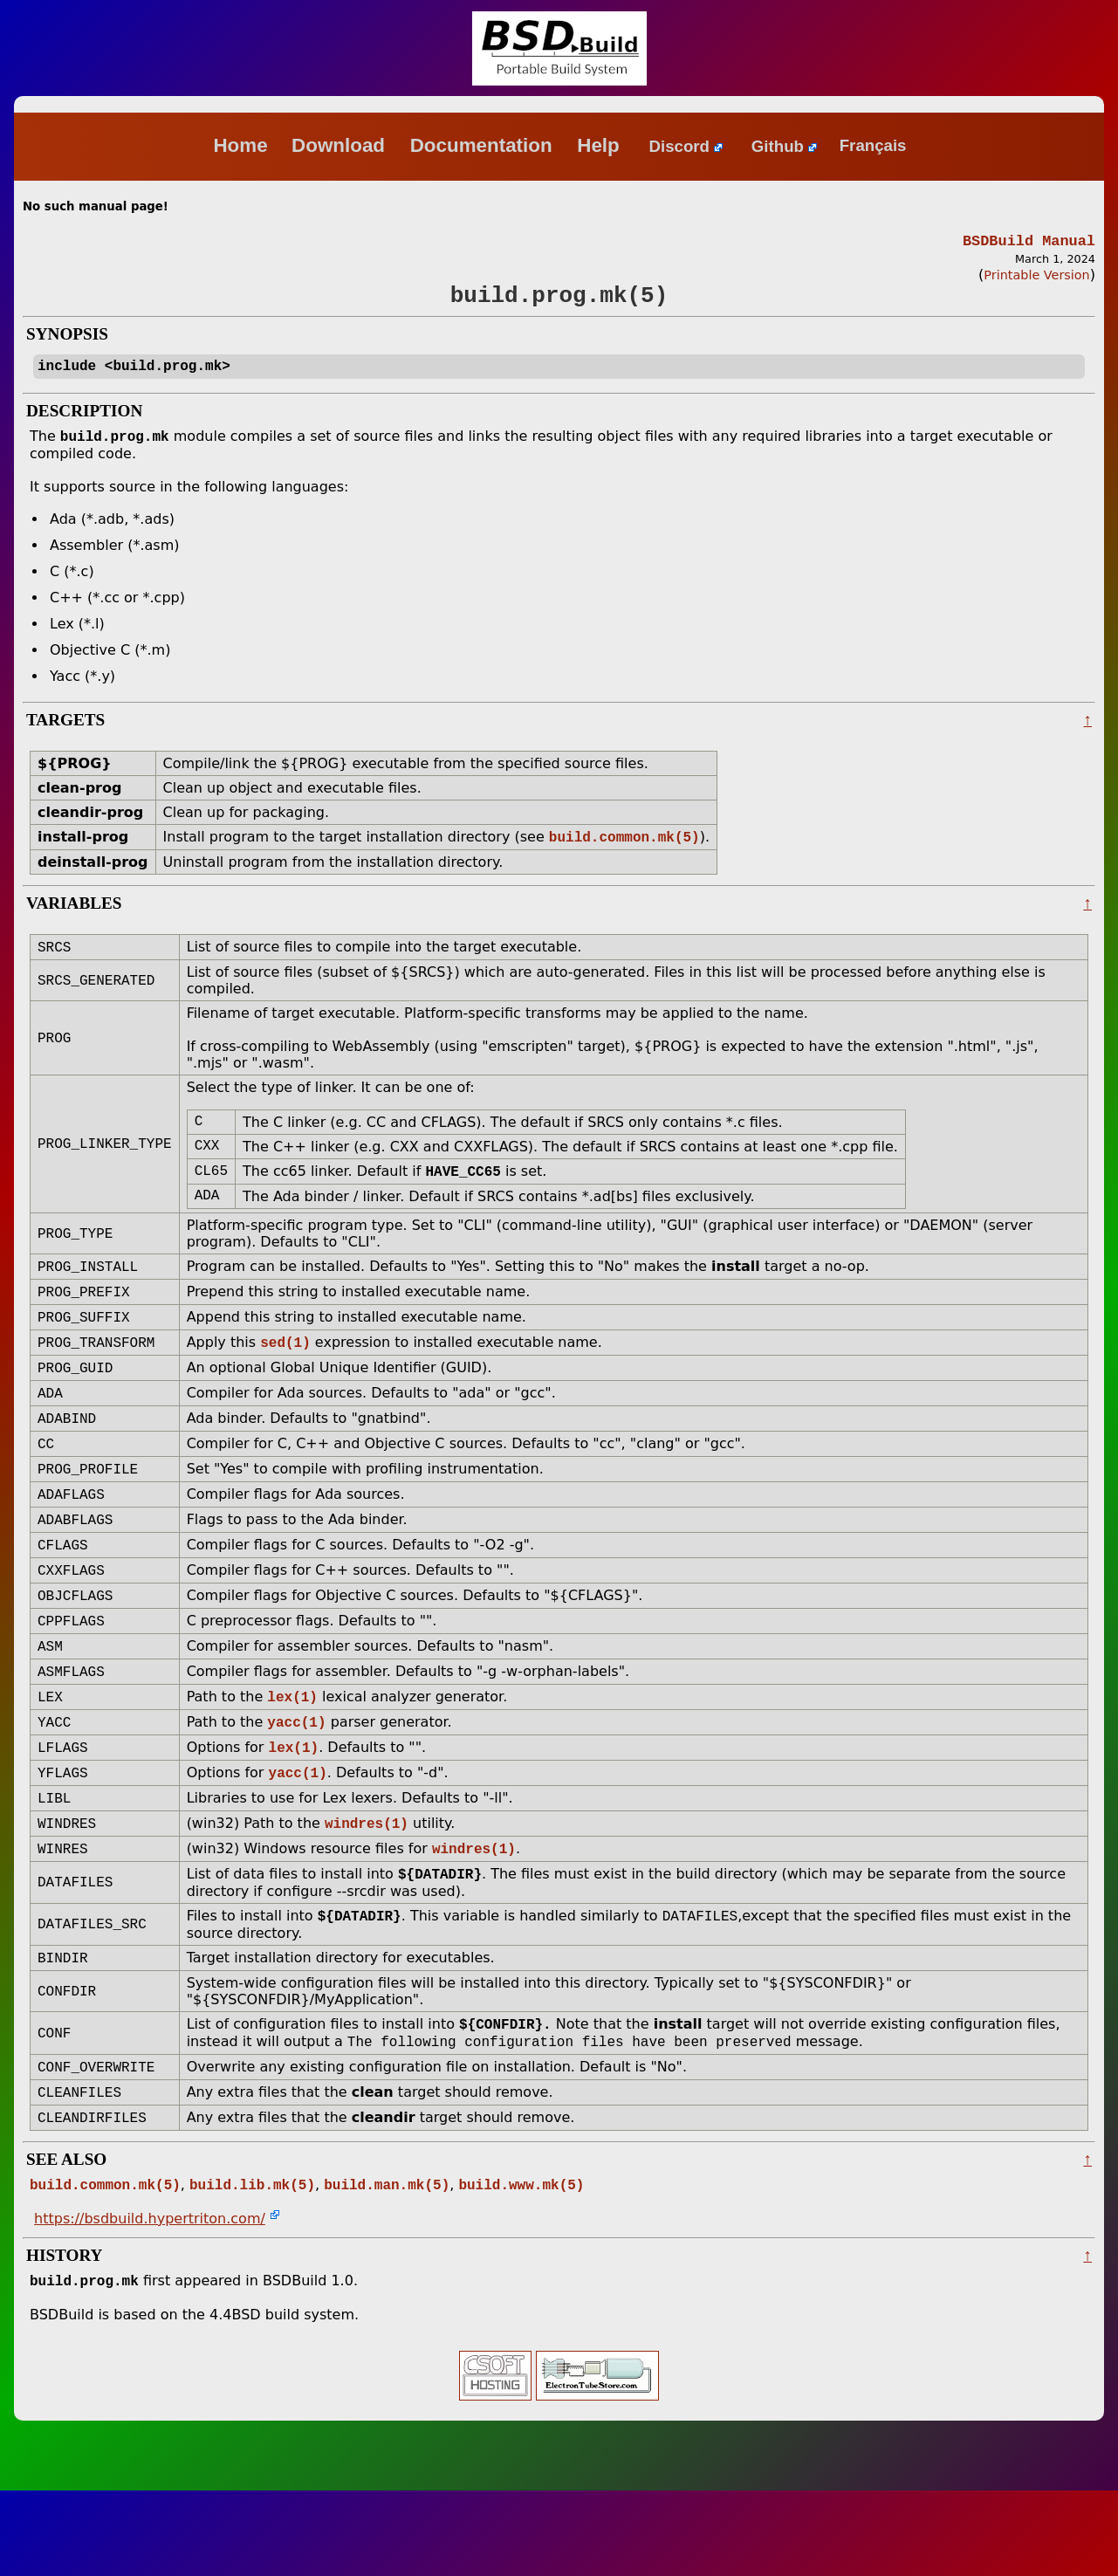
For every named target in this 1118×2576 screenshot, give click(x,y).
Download (341, 145)
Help (601, 145)
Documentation (484, 145)
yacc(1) (296, 1780)
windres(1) (366, 1889)
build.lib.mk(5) (252, 2267)
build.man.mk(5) (386, 2267)
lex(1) (292, 1753)
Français (873, 146)
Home (240, 145)
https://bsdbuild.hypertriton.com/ (149, 2302)
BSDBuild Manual (1029, 242)
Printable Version (1036, 278)
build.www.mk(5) (521, 2267)
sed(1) (285, 1374)
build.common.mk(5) (624, 851)
